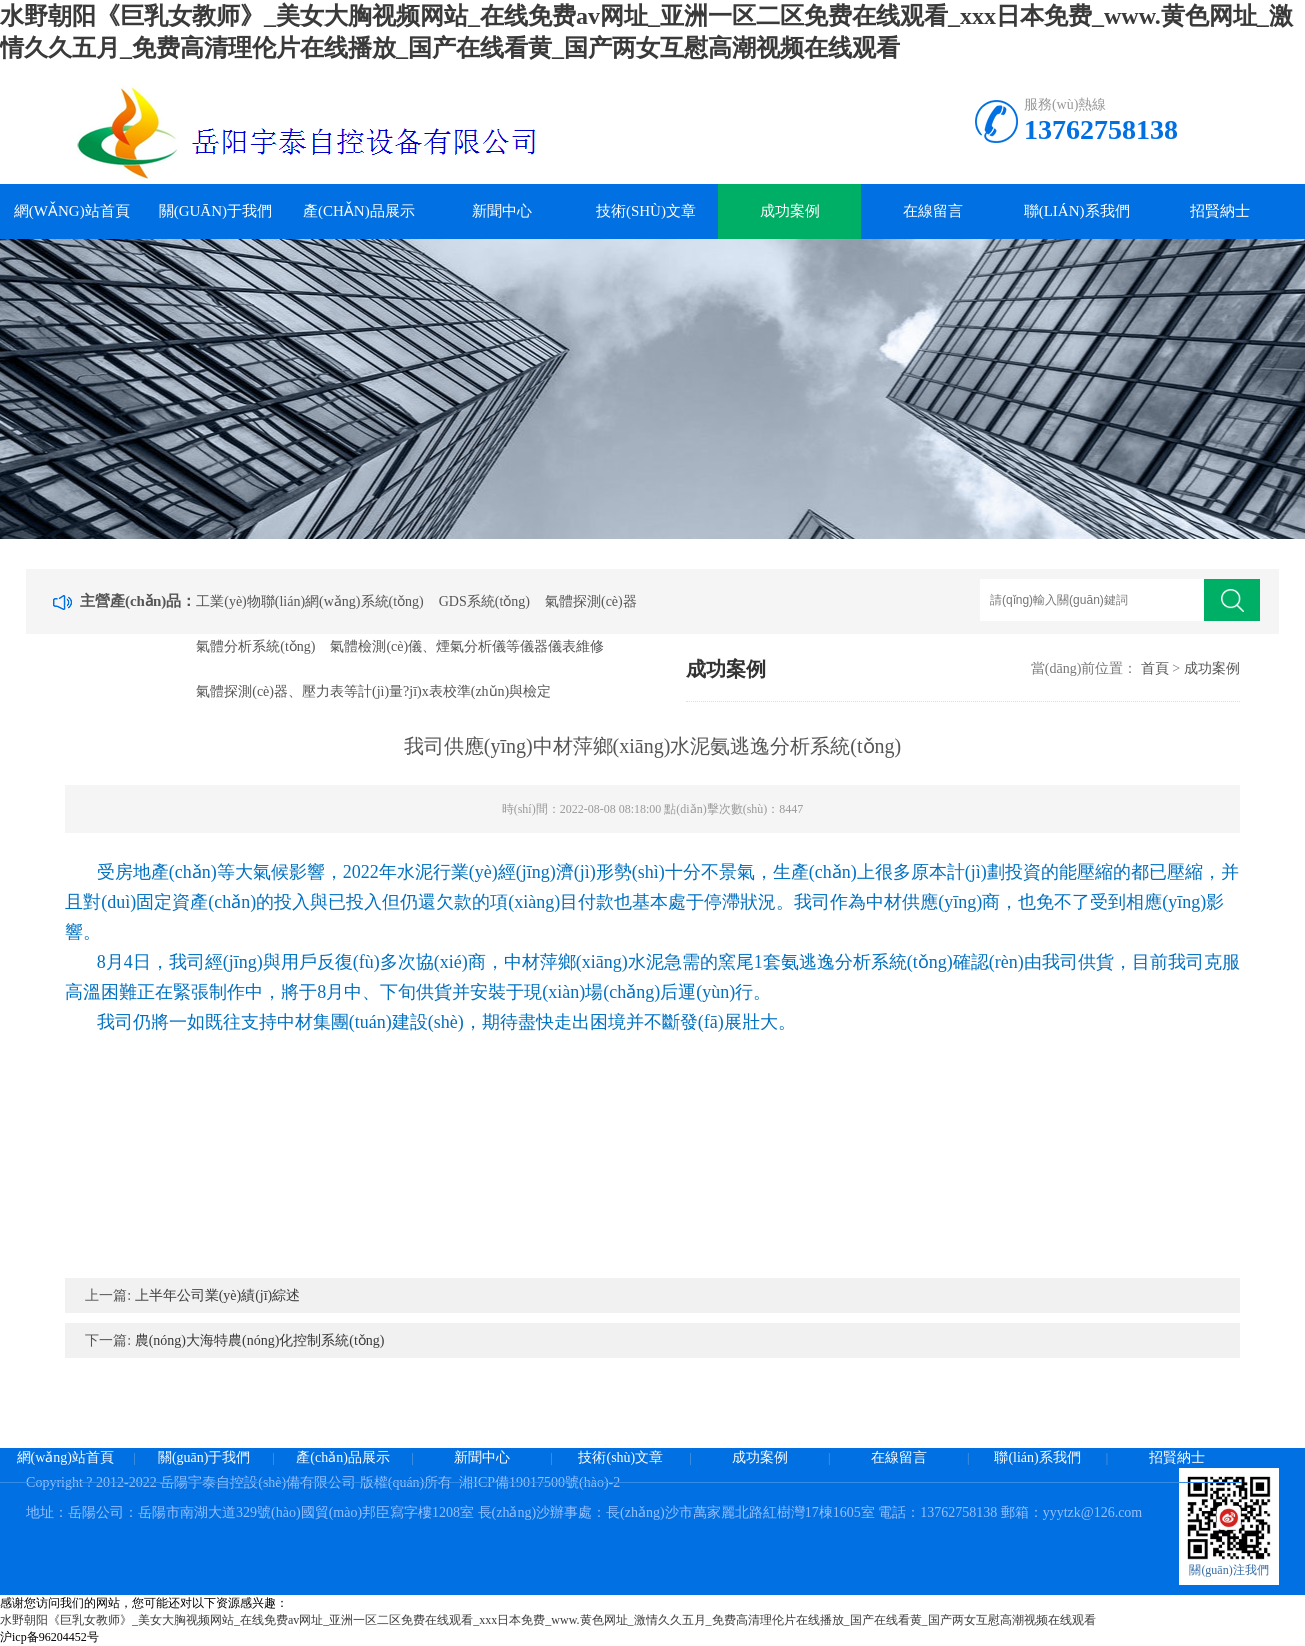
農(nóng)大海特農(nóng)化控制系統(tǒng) (260, 1340)
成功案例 (790, 211)
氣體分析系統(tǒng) (255, 646)
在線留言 (933, 211)
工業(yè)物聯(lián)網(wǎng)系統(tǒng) (310, 601)
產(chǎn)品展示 (359, 211)
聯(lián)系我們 (1077, 211)
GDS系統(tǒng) (484, 601)
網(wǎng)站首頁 (72, 211)
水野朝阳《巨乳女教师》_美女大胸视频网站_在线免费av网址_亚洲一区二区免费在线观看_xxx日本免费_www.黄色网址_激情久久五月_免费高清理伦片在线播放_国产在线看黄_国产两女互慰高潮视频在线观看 (548, 1620)
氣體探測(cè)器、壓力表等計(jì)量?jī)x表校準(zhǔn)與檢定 (373, 691)
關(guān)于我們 (215, 211)
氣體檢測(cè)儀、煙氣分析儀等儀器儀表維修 (467, 646)
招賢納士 (1220, 211)
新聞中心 (502, 211)
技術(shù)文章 (646, 211)
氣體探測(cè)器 (591, 601)
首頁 (1155, 668)
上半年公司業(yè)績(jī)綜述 (218, 1295)
